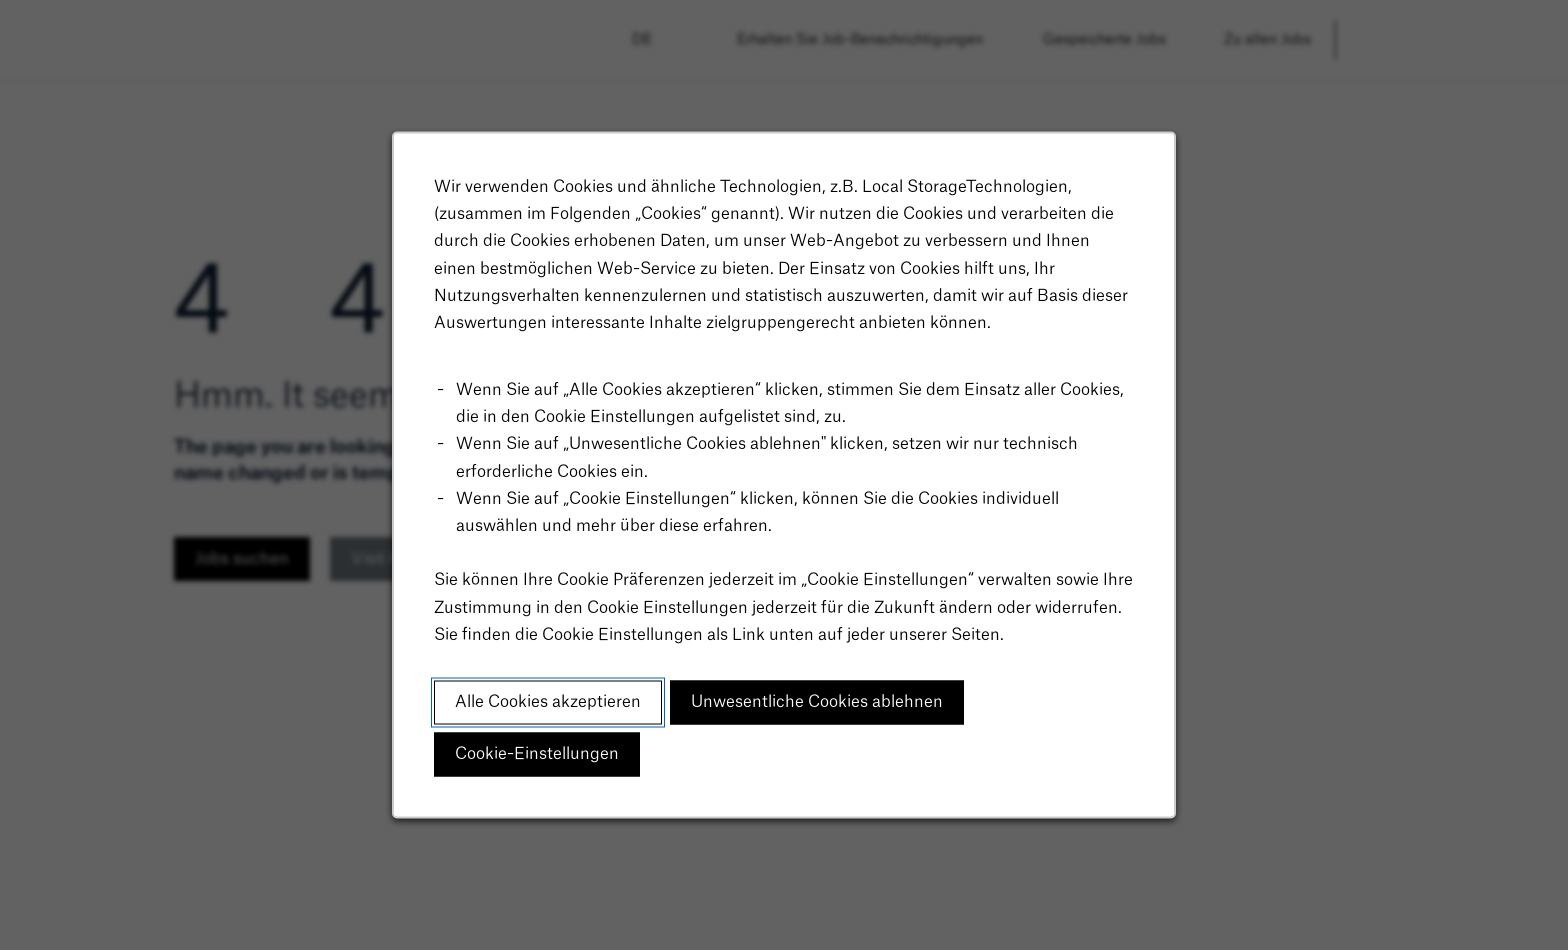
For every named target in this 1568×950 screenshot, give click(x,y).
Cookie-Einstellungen (538, 757)
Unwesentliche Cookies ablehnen (817, 705)
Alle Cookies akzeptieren (549, 705)
